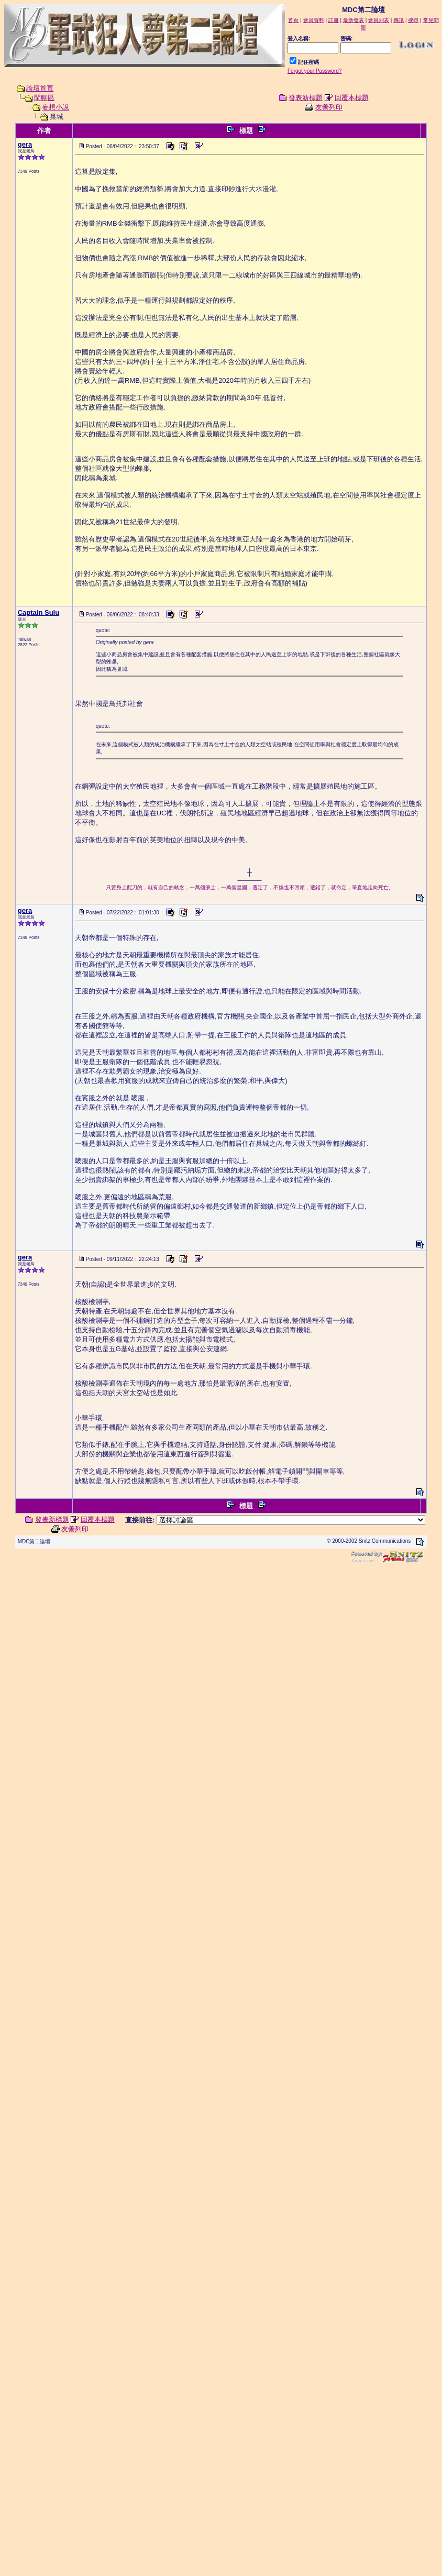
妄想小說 (55, 107)
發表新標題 (306, 98)
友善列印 (328, 107)
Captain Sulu (38, 612)
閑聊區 (44, 98)
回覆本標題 (352, 98)
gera (25, 144)
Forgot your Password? (314, 71)
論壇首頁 (39, 88)
